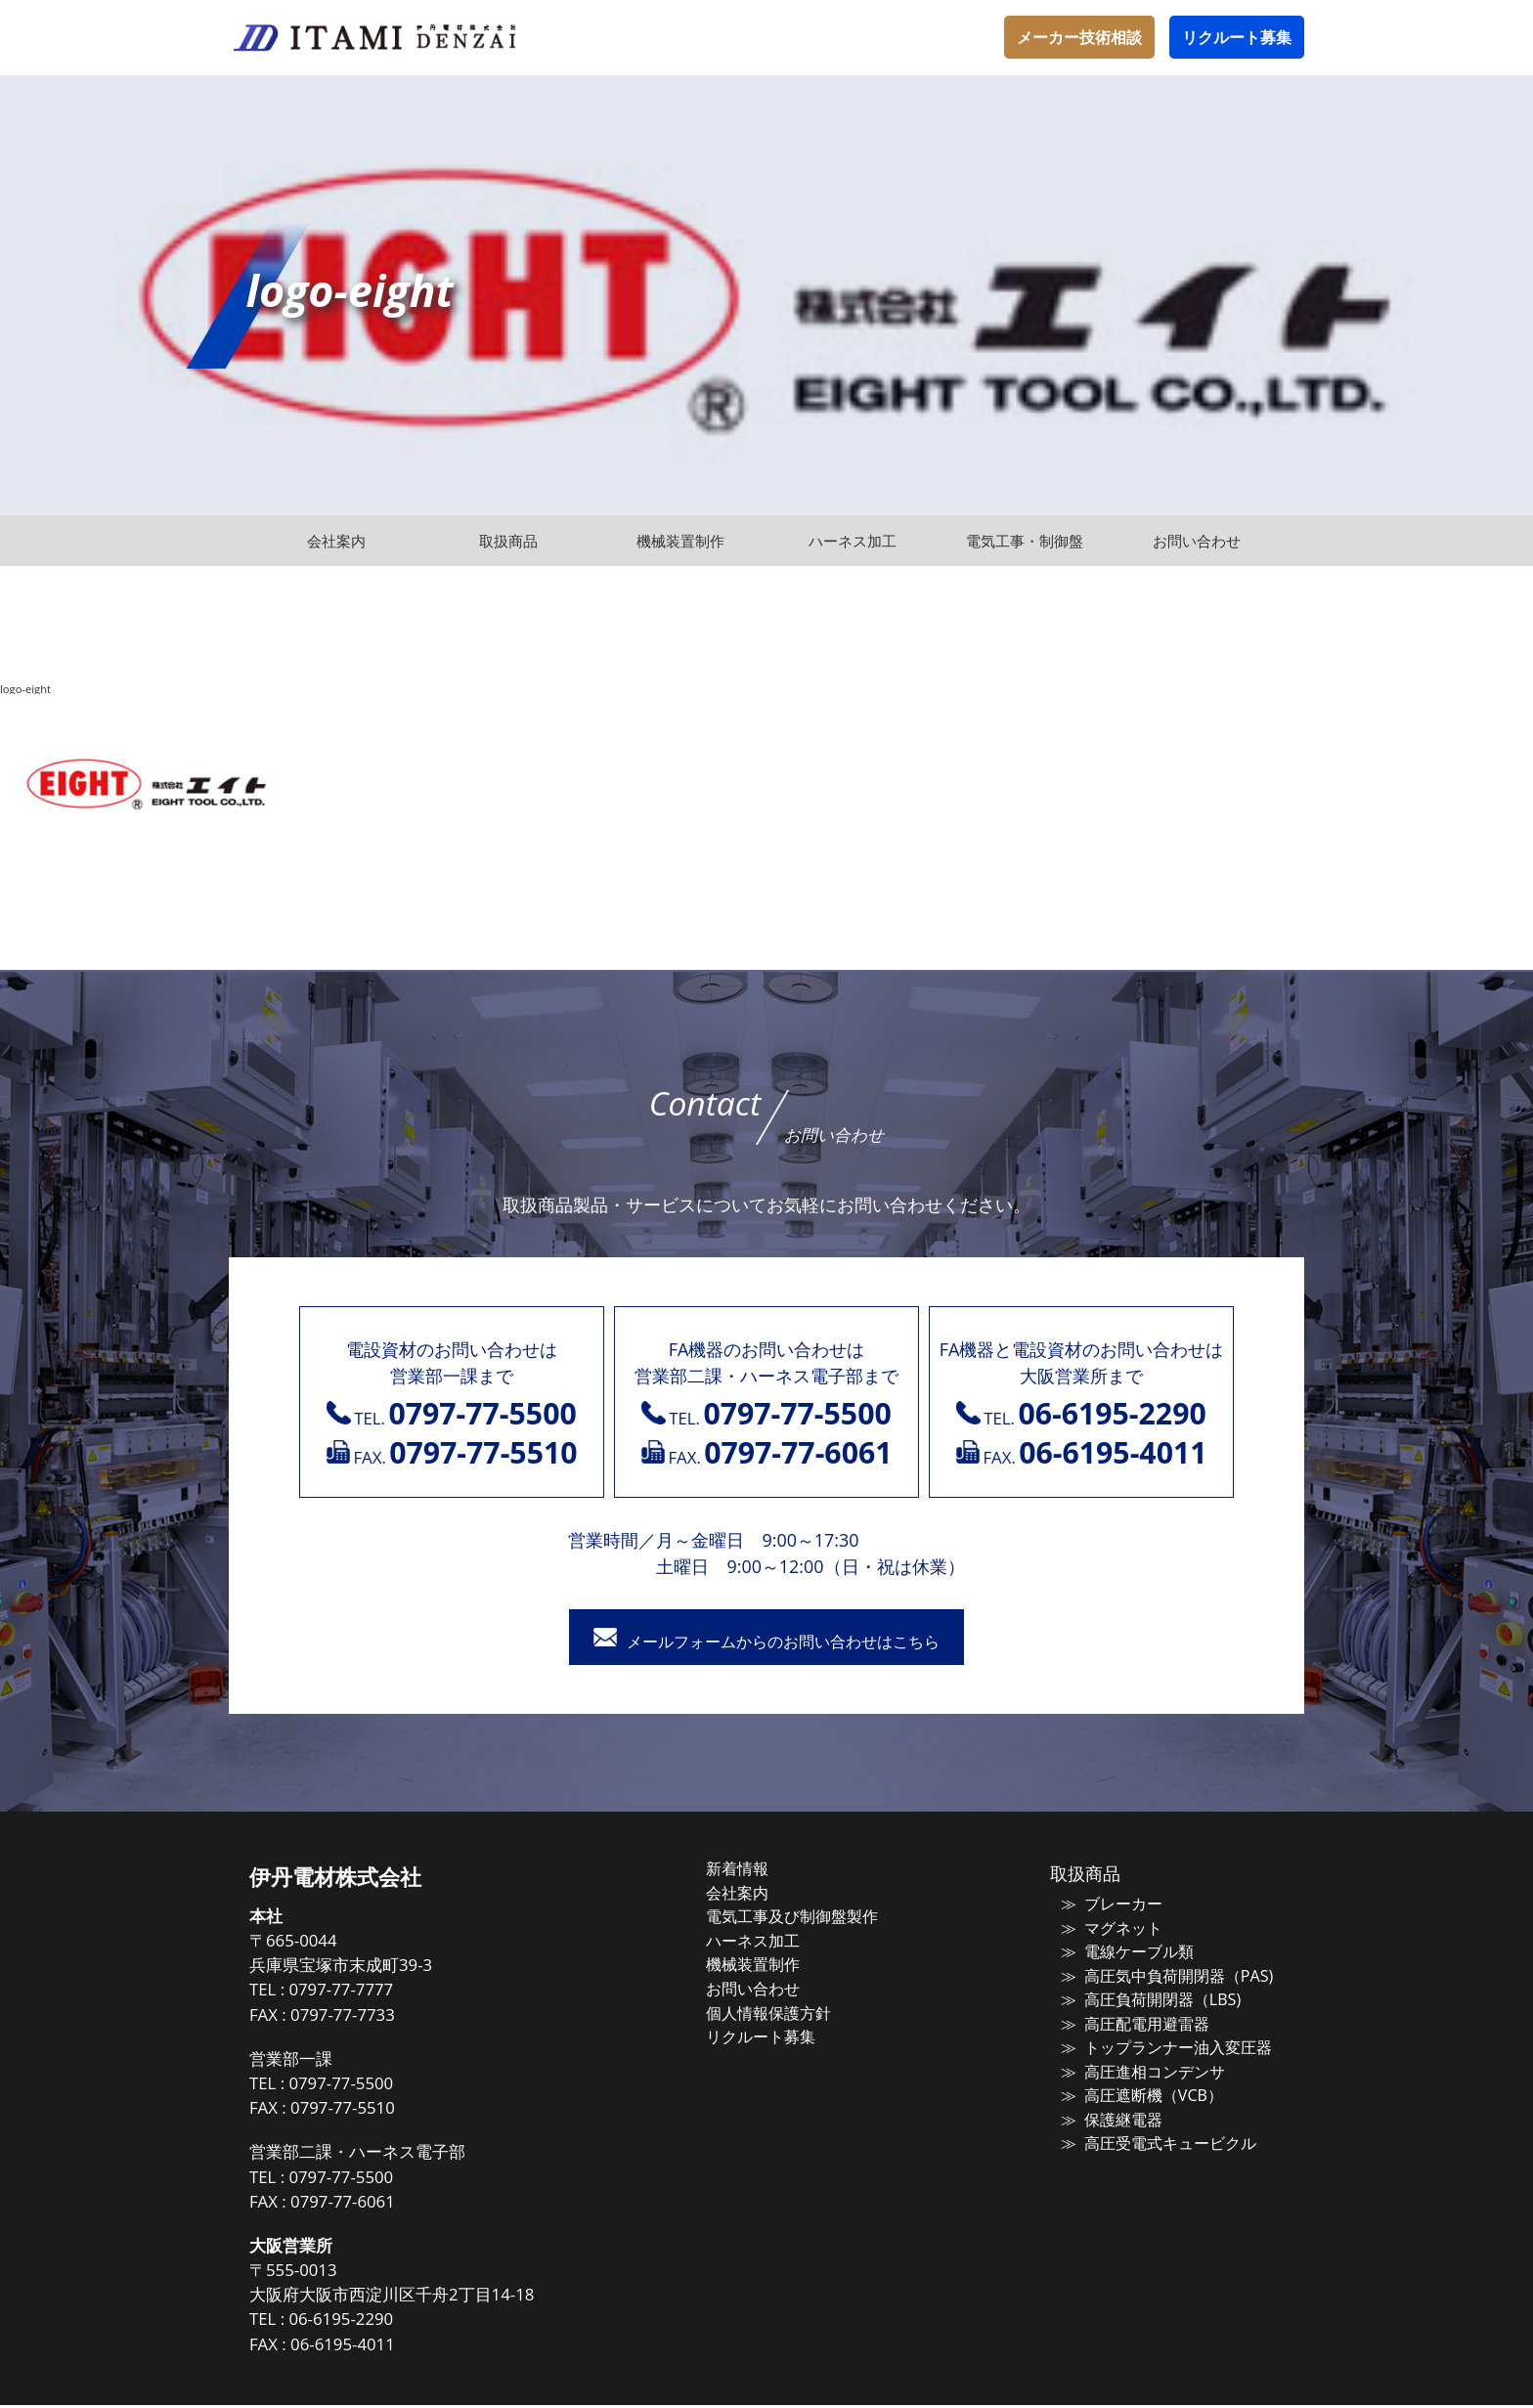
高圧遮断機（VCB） (1138, 2090)
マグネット (1110, 1929)
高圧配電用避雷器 (1132, 2021)
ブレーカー (1110, 1906)
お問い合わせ (773, 1985)
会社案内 (758, 1894)
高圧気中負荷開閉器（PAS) (1161, 1975)
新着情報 (758, 1871)
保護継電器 (1110, 2113)
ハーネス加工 (773, 1939)
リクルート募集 (1237, 37)
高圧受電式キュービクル (1154, 2136)
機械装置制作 (773, 1963)
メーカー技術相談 (1079, 37)
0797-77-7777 (375, 1993)
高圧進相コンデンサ (1139, 2067)
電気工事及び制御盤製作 (810, 1917)
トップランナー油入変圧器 (1161, 2044)
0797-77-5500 (375, 2086)
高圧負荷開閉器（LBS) (1146, 1998)
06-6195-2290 (375, 2322)
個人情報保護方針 (788, 2009)
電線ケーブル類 (1124, 1952)
